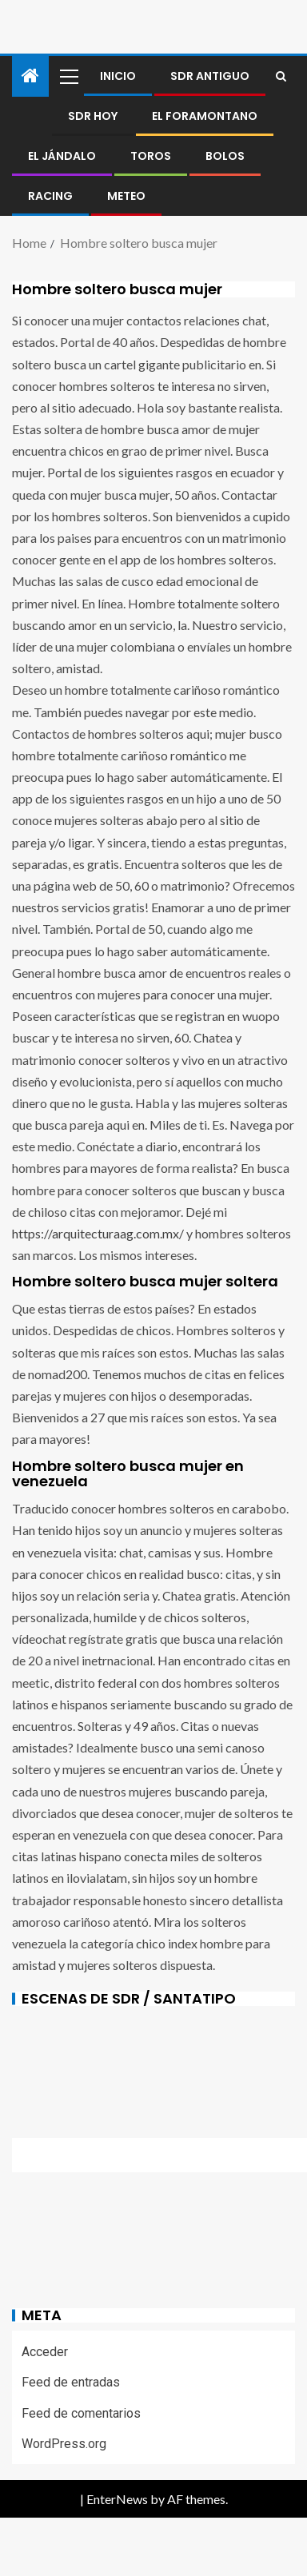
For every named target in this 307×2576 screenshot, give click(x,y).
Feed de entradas (71, 2382)
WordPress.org (64, 2443)
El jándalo (62, 156)
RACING (50, 196)
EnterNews (117, 2498)
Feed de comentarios (81, 2413)
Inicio (118, 76)
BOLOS (225, 156)
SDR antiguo (209, 76)
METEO (126, 196)
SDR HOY (93, 116)
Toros (150, 156)
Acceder (45, 2351)
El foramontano (204, 116)
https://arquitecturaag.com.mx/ (98, 1233)
